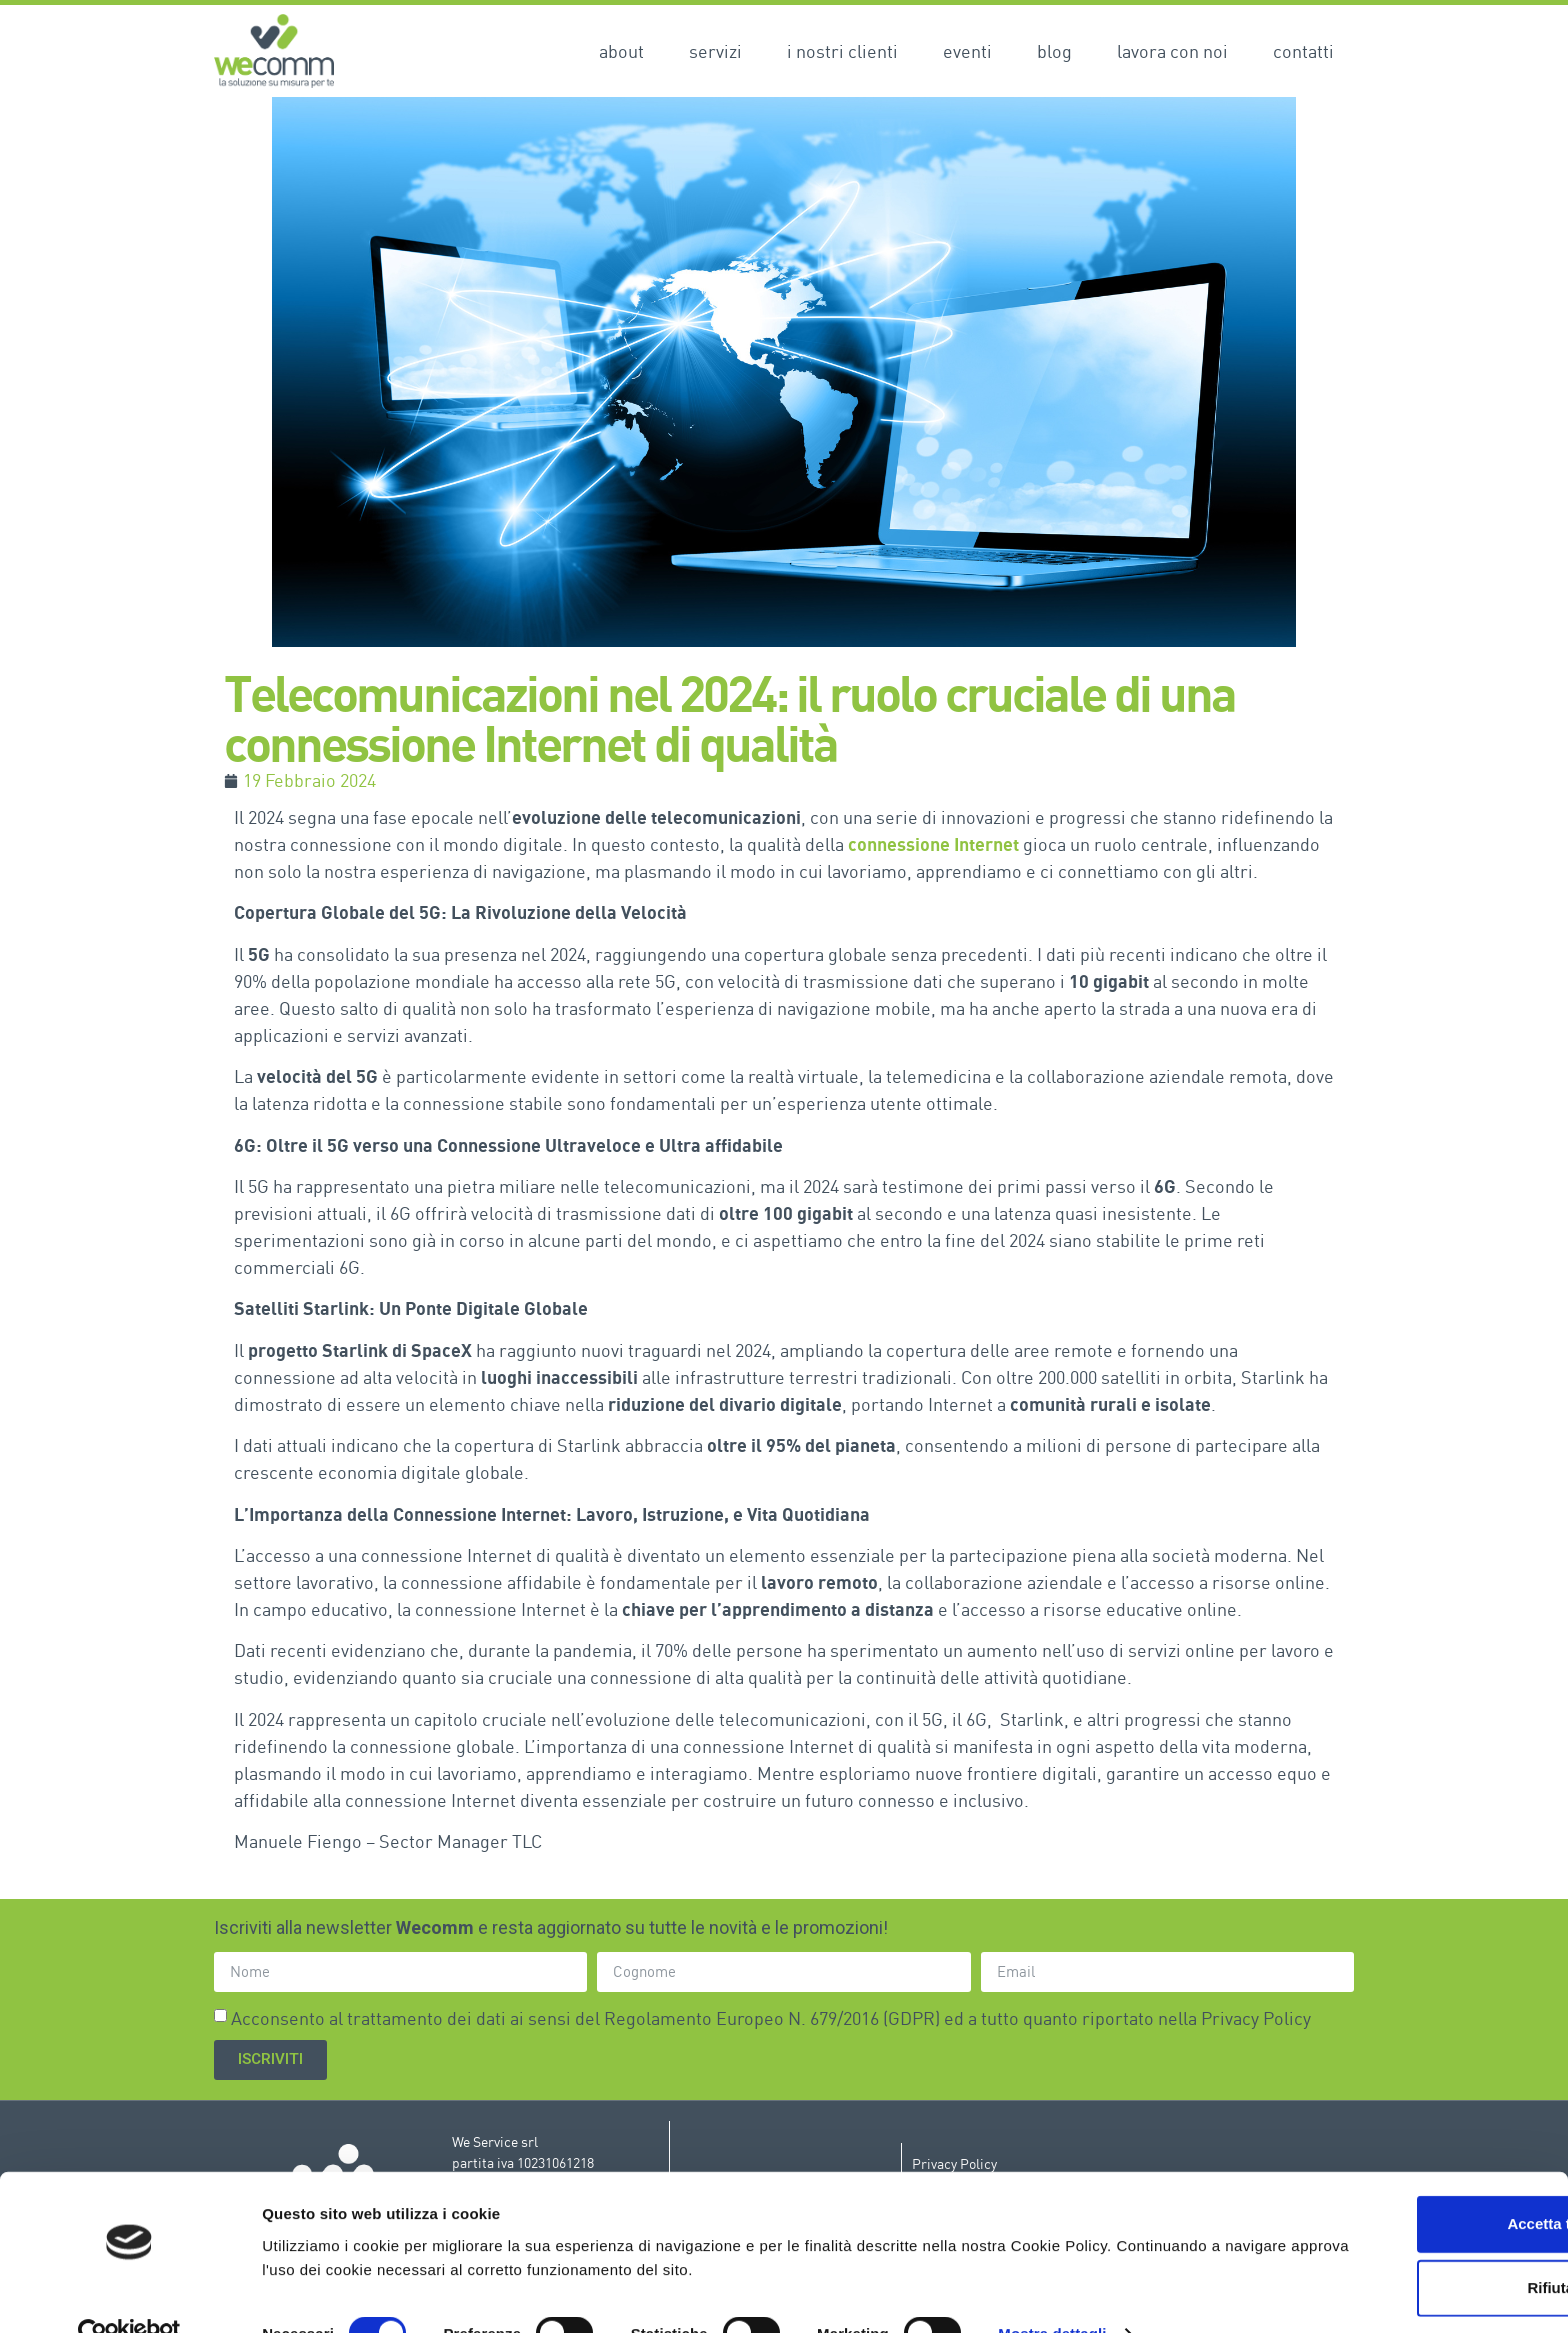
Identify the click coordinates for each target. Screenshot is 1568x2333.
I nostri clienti (842, 51)
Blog (1054, 51)
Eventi (967, 51)
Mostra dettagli (1052, 2293)
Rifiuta (1401, 2247)
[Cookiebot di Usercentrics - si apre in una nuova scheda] (129, 2294)
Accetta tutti (1401, 2183)
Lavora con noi (1172, 51)
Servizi (715, 51)
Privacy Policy (1256, 2017)
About (621, 51)
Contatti (1303, 51)
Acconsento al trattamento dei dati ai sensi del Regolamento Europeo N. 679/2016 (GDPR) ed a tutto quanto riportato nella (771, 2017)
